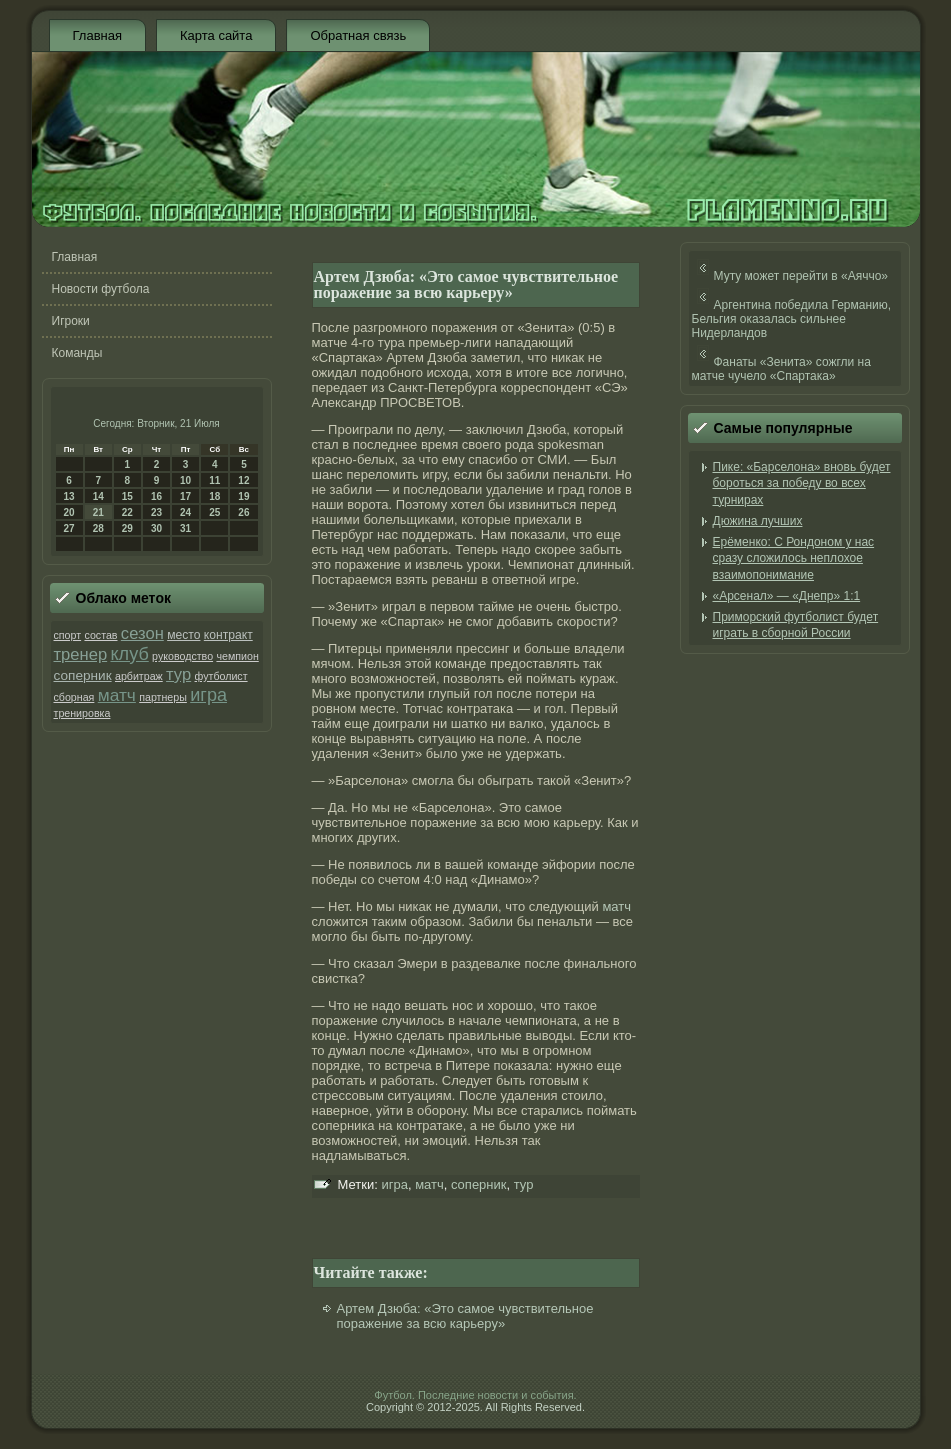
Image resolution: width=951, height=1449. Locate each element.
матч (117, 695)
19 (243, 496)
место (183, 635)
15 (127, 496)
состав (100, 635)
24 (185, 512)
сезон (142, 633)
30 (156, 528)
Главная (97, 35)
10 (185, 480)
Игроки (71, 321)
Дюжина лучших (758, 521)
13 (69, 496)
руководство (182, 656)
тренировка (82, 713)
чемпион (237, 656)
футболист (221, 676)
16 (156, 496)
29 (127, 528)
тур (178, 674)
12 (243, 480)
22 (127, 512)
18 (214, 496)
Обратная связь (358, 35)
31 (185, 528)
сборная (74, 697)
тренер (81, 654)
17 (185, 496)
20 (69, 512)
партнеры (163, 697)
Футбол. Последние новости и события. (475, 1395)
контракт (228, 635)
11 (214, 480)
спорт (68, 635)
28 (98, 528)
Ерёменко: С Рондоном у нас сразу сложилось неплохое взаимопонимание (794, 558)
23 (156, 512)
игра (208, 695)
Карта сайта (216, 35)
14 (98, 496)
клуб (129, 654)
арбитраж (139, 676)
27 (69, 528)
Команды (77, 353)
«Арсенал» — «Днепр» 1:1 (787, 596)
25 (214, 512)
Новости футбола (101, 289)
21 (98, 512)
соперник (83, 675)
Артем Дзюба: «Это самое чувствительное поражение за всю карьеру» (465, 1316)
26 (243, 512)
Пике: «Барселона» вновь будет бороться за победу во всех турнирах (802, 483)
